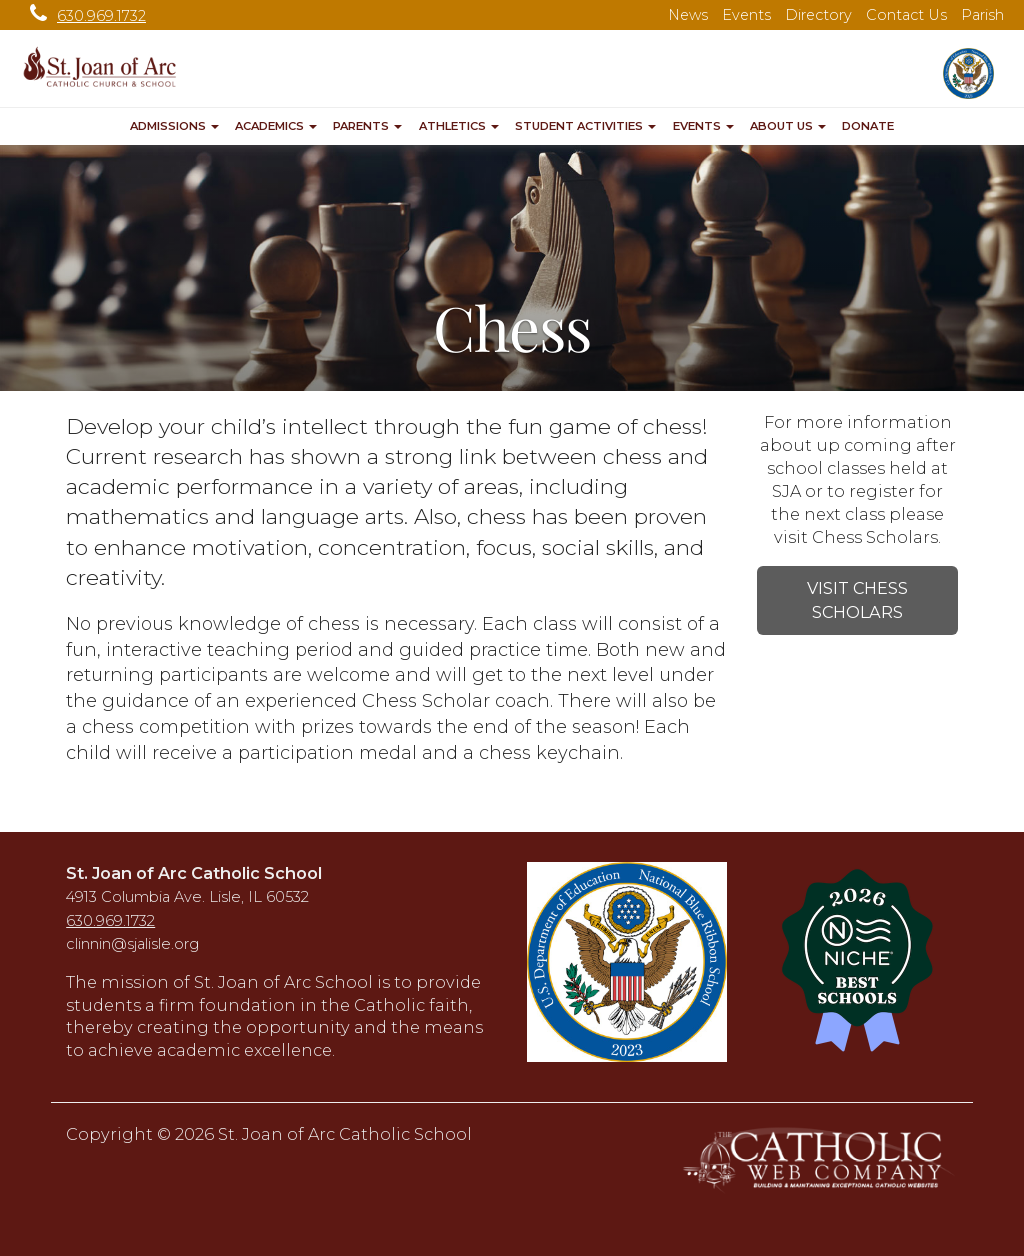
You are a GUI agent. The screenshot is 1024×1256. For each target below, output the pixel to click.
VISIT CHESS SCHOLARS (857, 600)
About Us (788, 126)
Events (746, 15)
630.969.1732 (83, 16)
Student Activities (585, 126)
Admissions (174, 126)
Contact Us (906, 15)
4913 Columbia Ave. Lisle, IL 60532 (187, 897)
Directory (818, 15)
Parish (982, 15)
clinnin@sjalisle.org (132, 944)
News (688, 15)
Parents (367, 126)
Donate (868, 126)
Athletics (459, 126)
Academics (276, 126)
